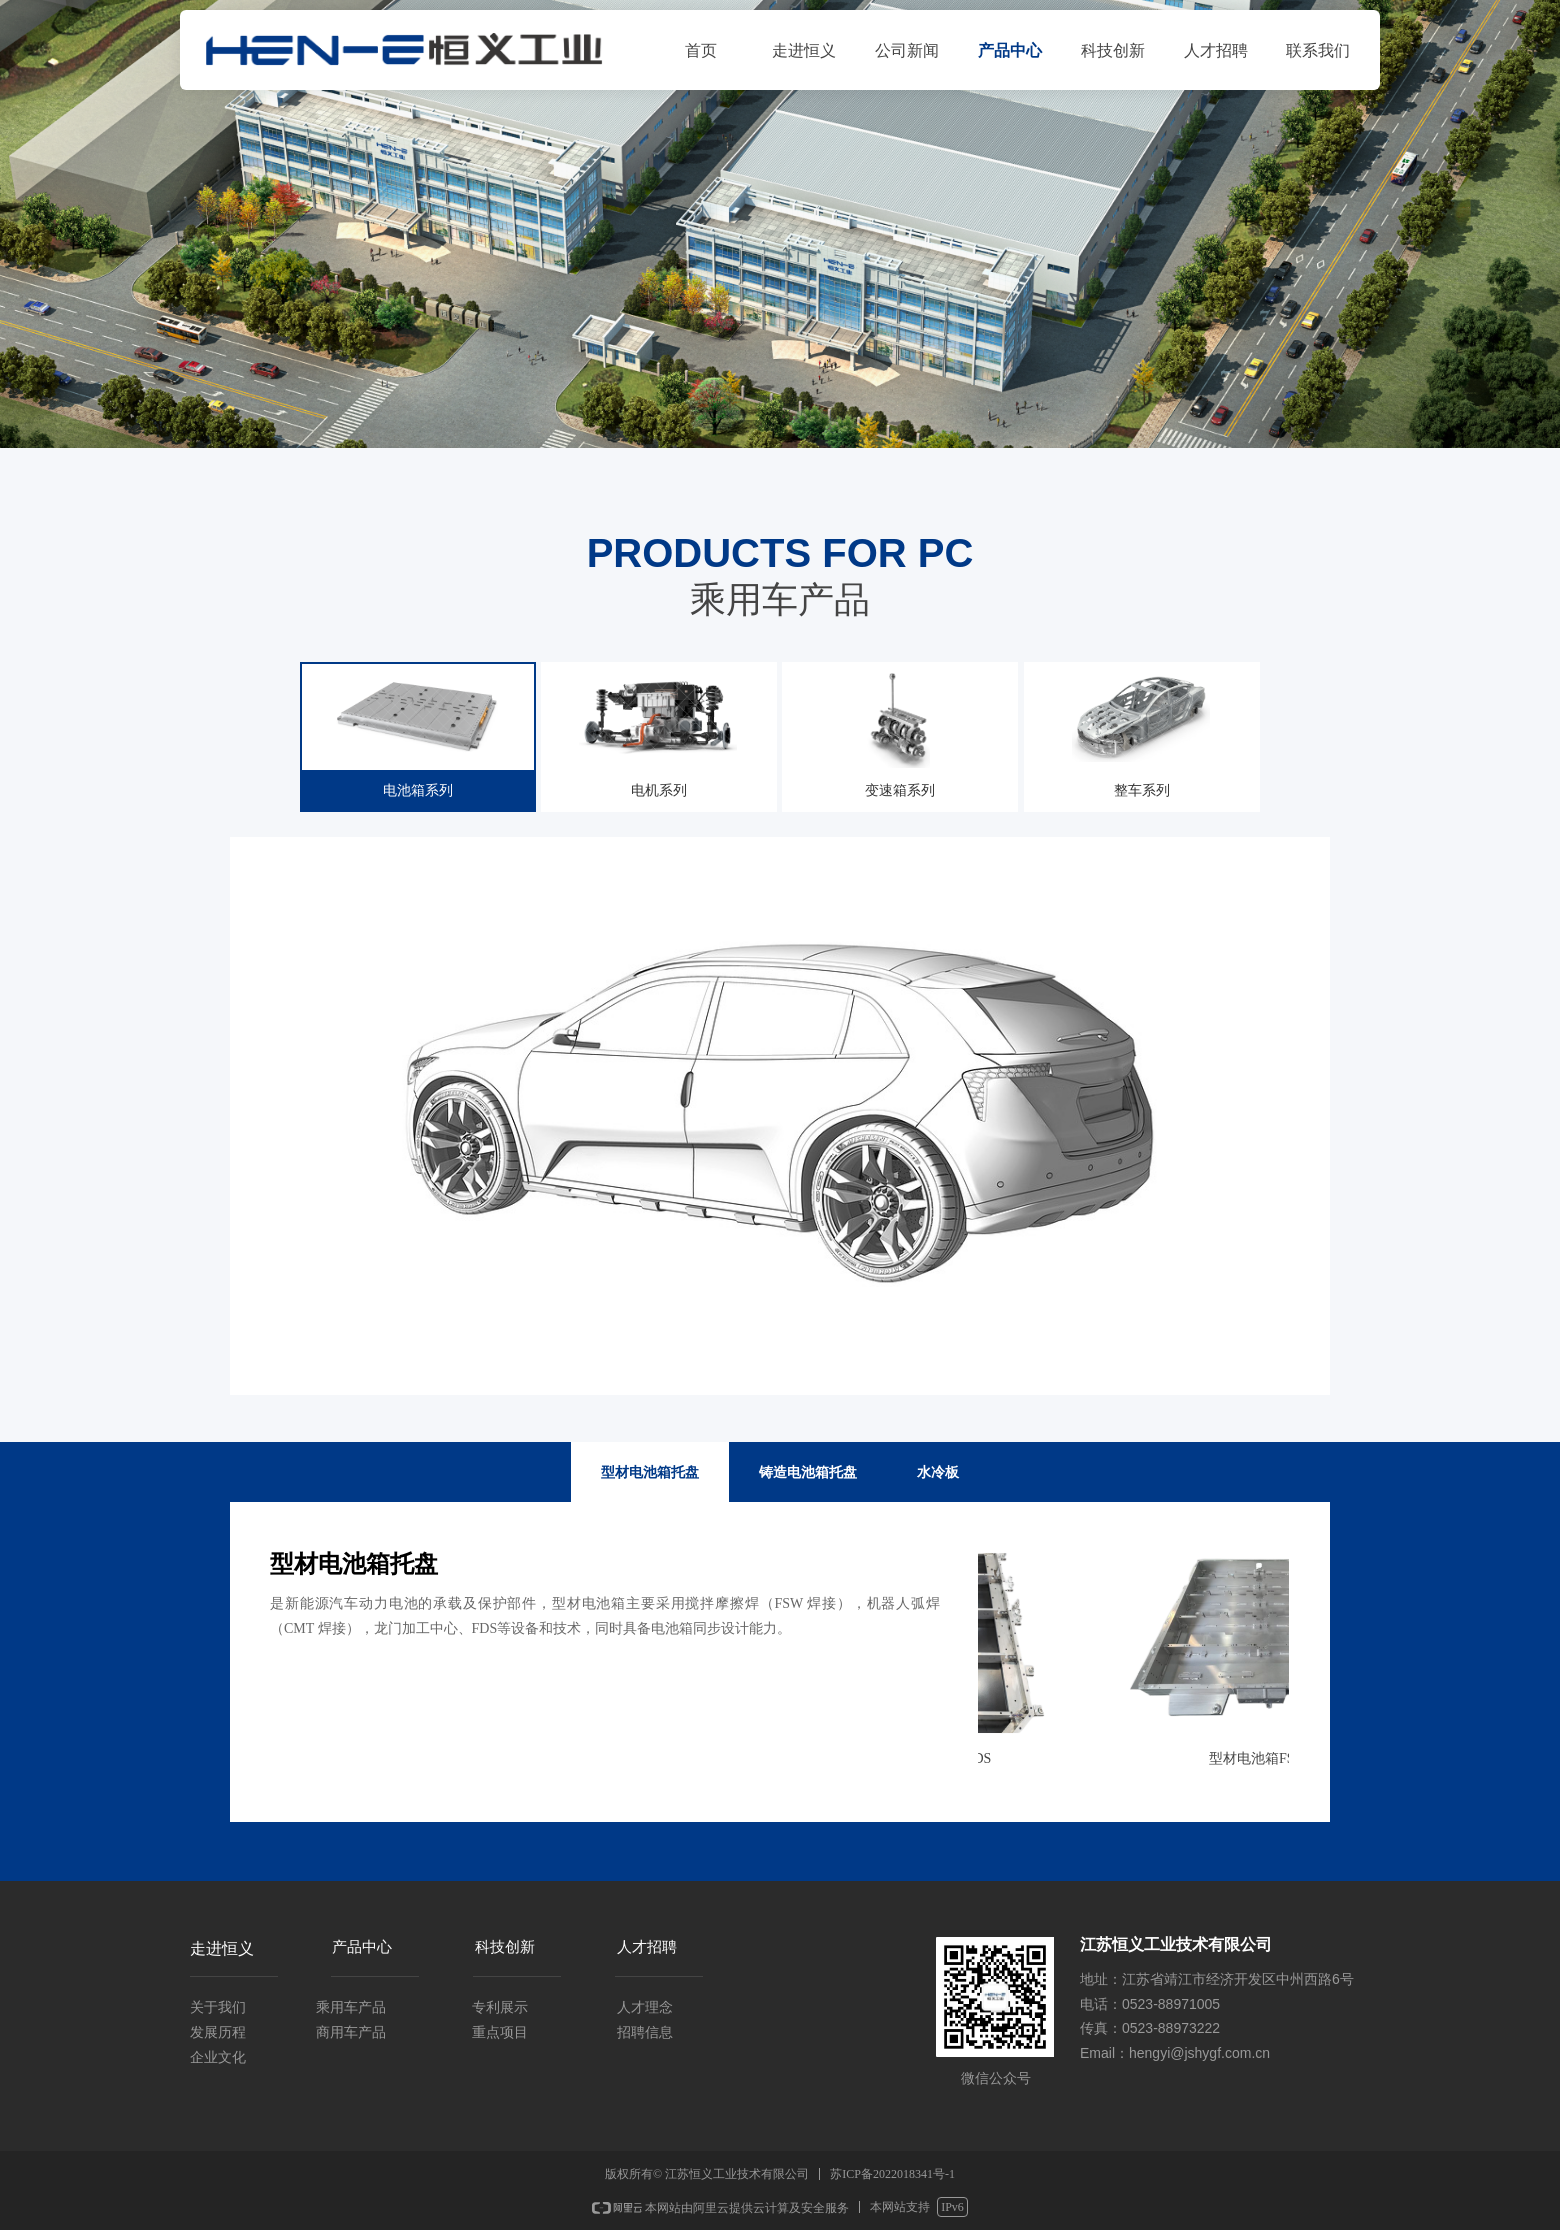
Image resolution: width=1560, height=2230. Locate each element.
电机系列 (661, 732)
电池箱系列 (417, 732)
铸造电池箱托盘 (808, 1472)
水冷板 (938, 1472)
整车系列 (1149, 732)
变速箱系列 (905, 732)
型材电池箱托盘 (650, 1472)
